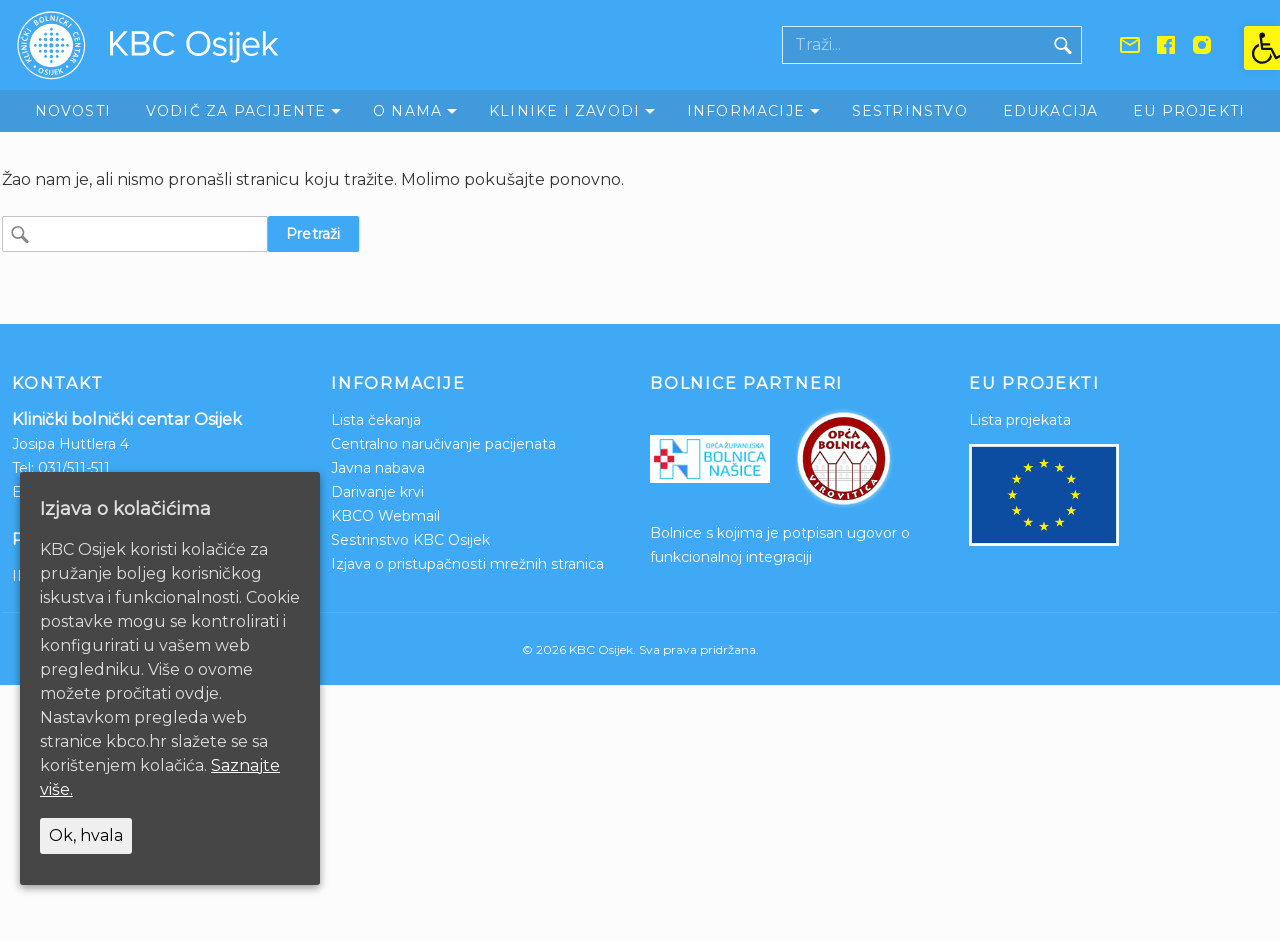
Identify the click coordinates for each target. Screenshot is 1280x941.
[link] (1262, 48)
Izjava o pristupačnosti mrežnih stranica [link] (467, 564)
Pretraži (313, 234)
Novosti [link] (73, 111)
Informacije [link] (746, 111)
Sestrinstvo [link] (910, 111)
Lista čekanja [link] (376, 420)
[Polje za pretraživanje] (914, 45)
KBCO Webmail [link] (385, 516)
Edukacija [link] (1051, 111)
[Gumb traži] (1063, 45)
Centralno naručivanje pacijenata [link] (443, 444)
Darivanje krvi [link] (377, 492)
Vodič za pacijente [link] (236, 111)
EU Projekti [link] (1189, 111)
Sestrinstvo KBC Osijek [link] (410, 540)
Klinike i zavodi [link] (564, 111)
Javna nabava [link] (378, 468)
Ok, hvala (86, 835)
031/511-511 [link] (74, 468)
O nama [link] (407, 111)
